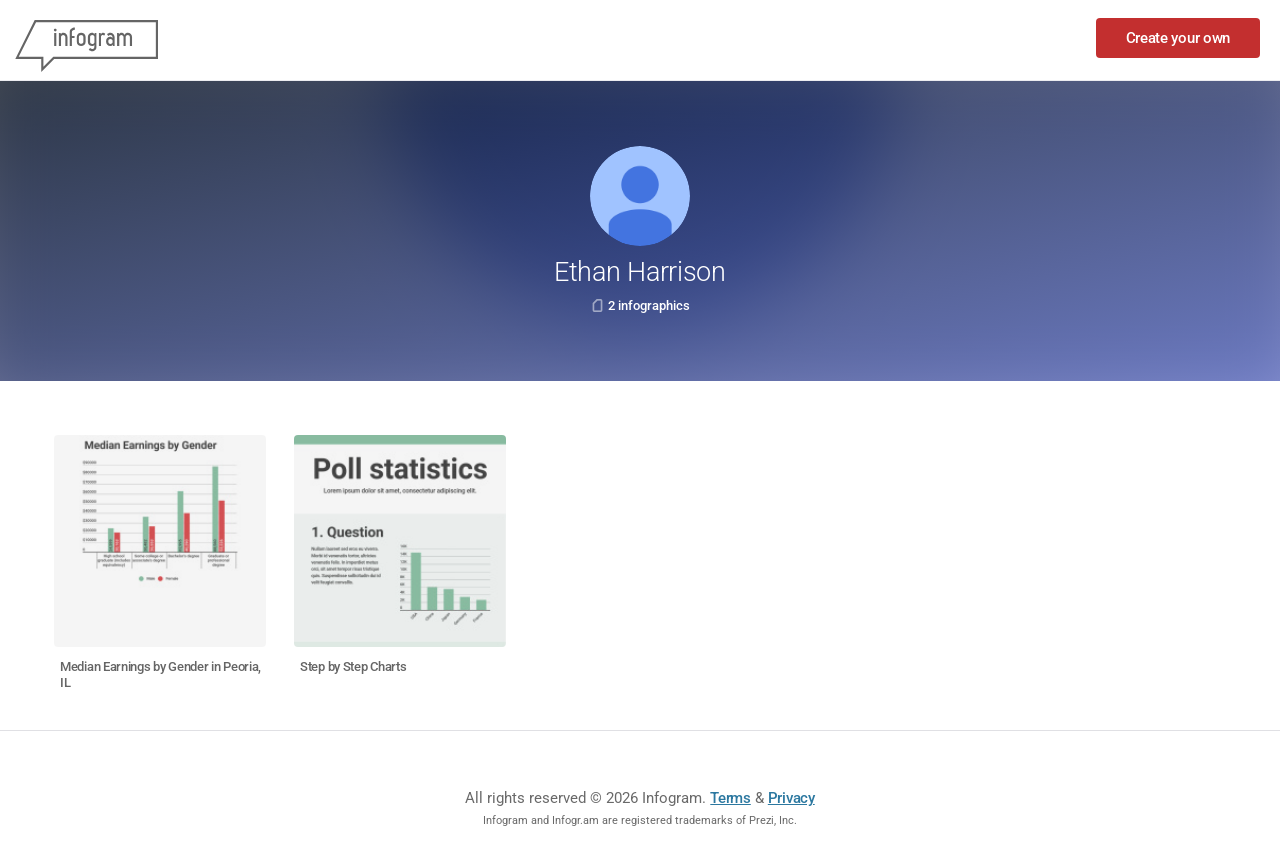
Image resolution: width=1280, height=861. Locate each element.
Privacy (791, 798)
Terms (730, 798)
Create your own (1178, 38)
